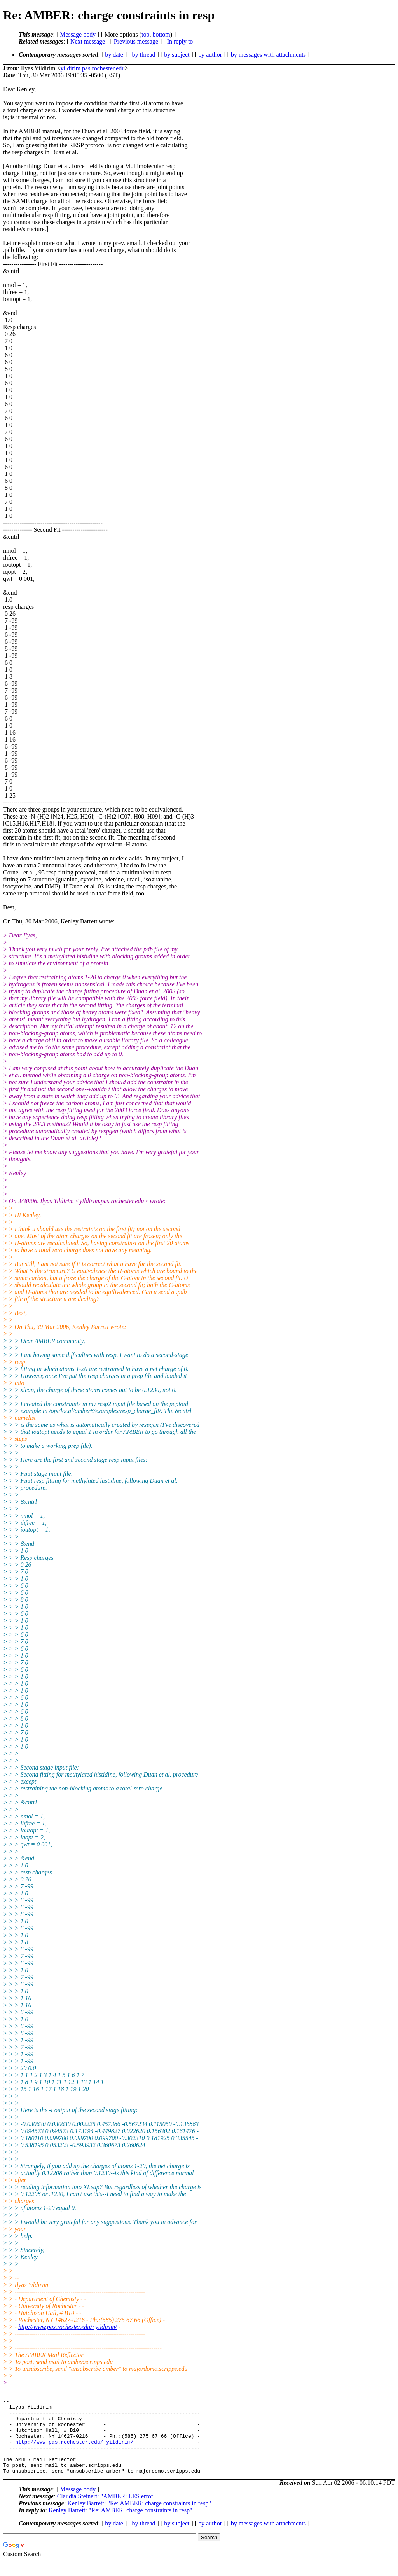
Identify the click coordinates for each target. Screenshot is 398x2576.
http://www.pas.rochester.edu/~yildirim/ (67, 2326)
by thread (143, 54)
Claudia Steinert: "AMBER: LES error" (106, 2511)
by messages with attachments (268, 54)
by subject (176, 54)
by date (114, 54)
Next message (87, 41)
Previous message (136, 41)
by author (210, 54)
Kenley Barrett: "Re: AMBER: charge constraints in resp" (139, 2518)
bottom (161, 34)
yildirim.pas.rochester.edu (93, 68)
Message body (78, 34)
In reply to (180, 41)
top (145, 34)
